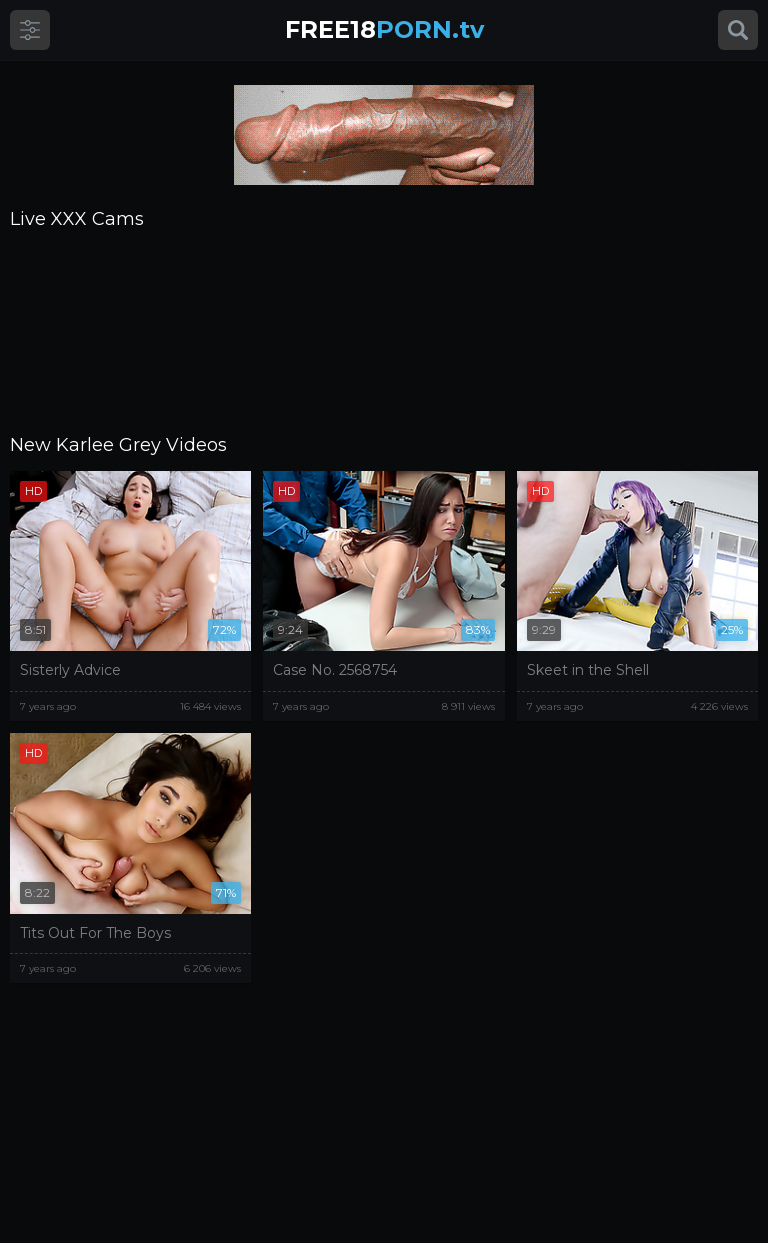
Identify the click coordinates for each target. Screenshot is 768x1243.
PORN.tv (384, 29)
